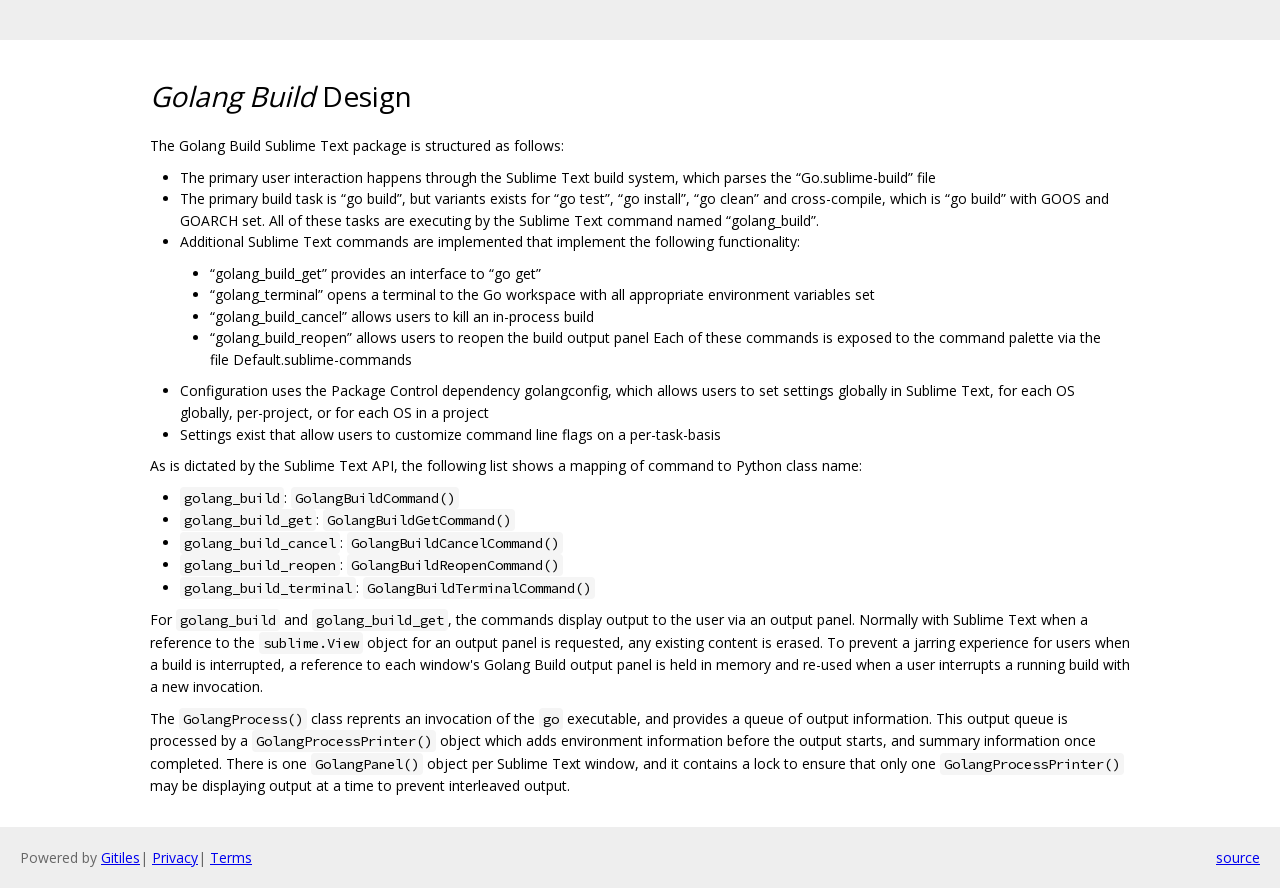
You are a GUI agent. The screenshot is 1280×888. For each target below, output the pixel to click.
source (1238, 857)
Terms (231, 857)
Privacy (175, 857)
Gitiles (120, 857)
